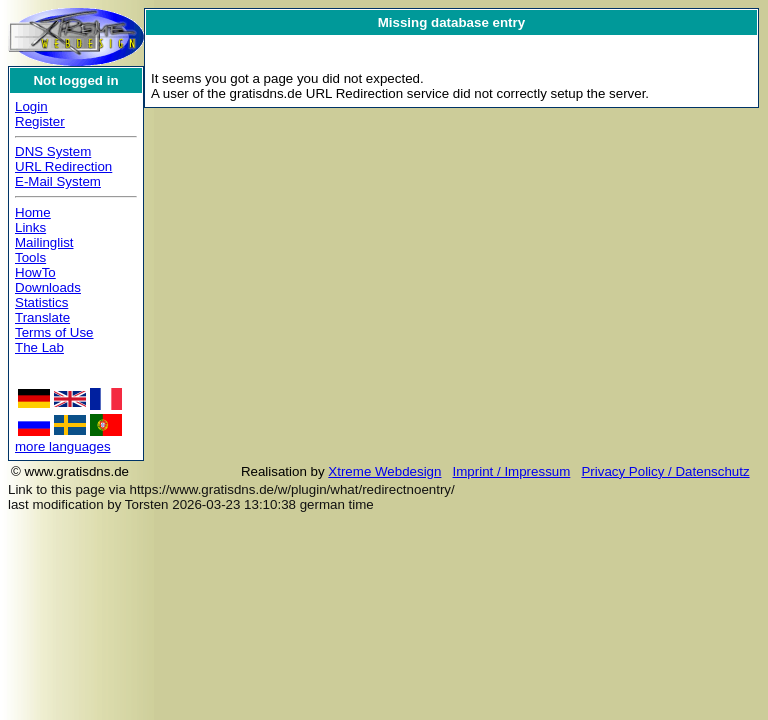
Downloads (48, 287)
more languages (63, 446)
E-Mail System (58, 181)
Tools (30, 257)
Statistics (41, 302)
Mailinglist (44, 242)
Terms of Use (54, 332)
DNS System (53, 151)
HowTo (35, 272)
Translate (42, 317)
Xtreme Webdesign (384, 471)
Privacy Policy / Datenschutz (665, 471)
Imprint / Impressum (512, 471)
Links (30, 227)
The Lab (39, 347)
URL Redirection (63, 166)
